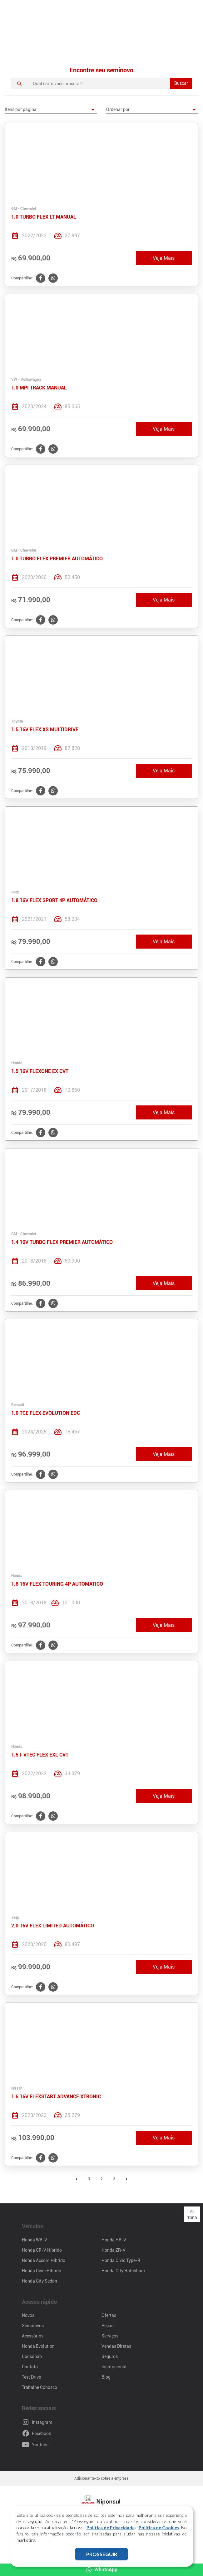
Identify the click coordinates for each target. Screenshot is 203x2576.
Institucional (114, 2366)
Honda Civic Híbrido (41, 2270)
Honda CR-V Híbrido (42, 2250)
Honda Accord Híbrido (43, 2260)
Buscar (181, 83)
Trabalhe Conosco (39, 2387)
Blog (106, 2377)
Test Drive (31, 2377)
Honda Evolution (38, 2346)
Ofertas (109, 2315)
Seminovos (33, 2325)
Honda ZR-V (114, 2250)
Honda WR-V (34, 2239)
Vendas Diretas (116, 2346)
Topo (192, 2214)
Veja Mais (164, 258)
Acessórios (32, 2335)
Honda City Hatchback (124, 2270)
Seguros (110, 2356)
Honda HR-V (114, 2239)
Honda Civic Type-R (121, 2260)
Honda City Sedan (39, 2281)
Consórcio (32, 2356)
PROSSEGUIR (101, 2554)
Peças (107, 2325)
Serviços (110, 2335)
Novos (28, 2315)
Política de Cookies (159, 2527)
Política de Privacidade (111, 2527)
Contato (30, 2366)
